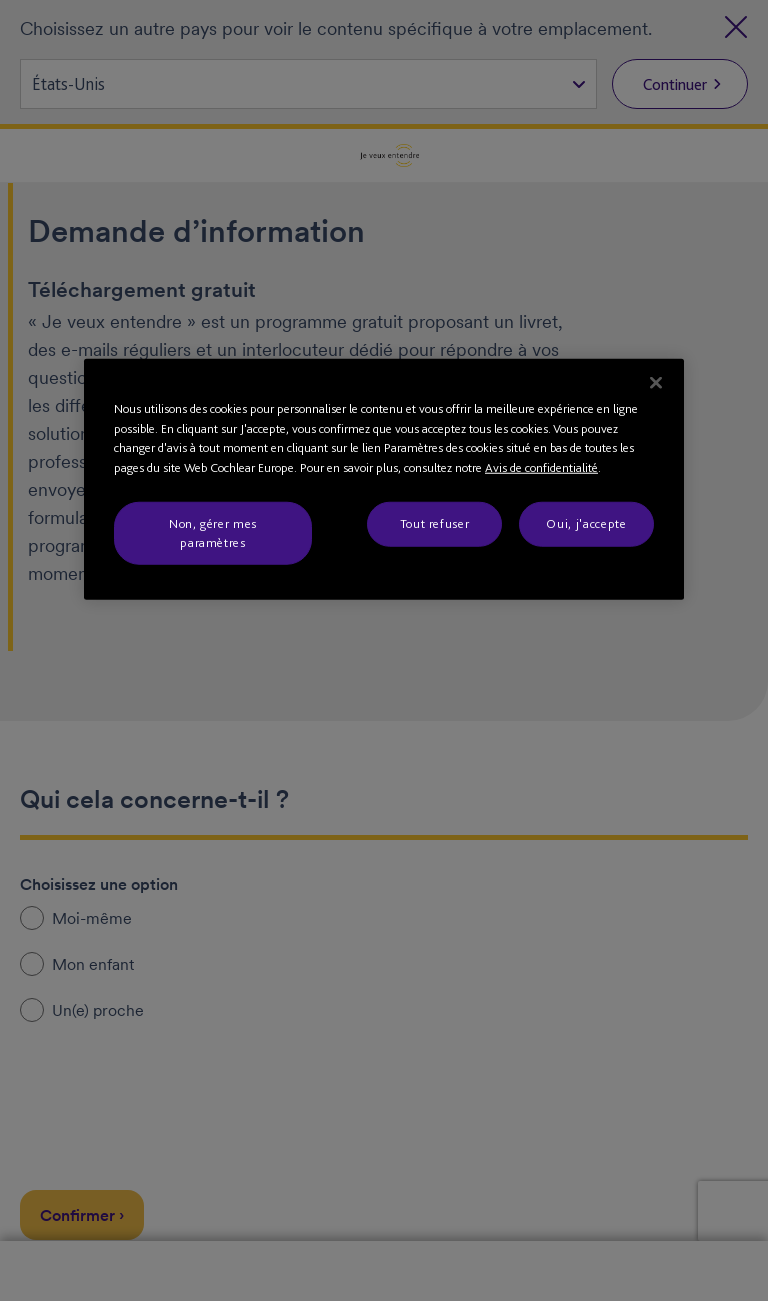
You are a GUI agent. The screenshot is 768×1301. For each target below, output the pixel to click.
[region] (384, 479)
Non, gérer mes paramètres (213, 532)
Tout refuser (435, 523)
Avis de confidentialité (541, 467)
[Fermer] (656, 383)
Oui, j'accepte (586, 523)
